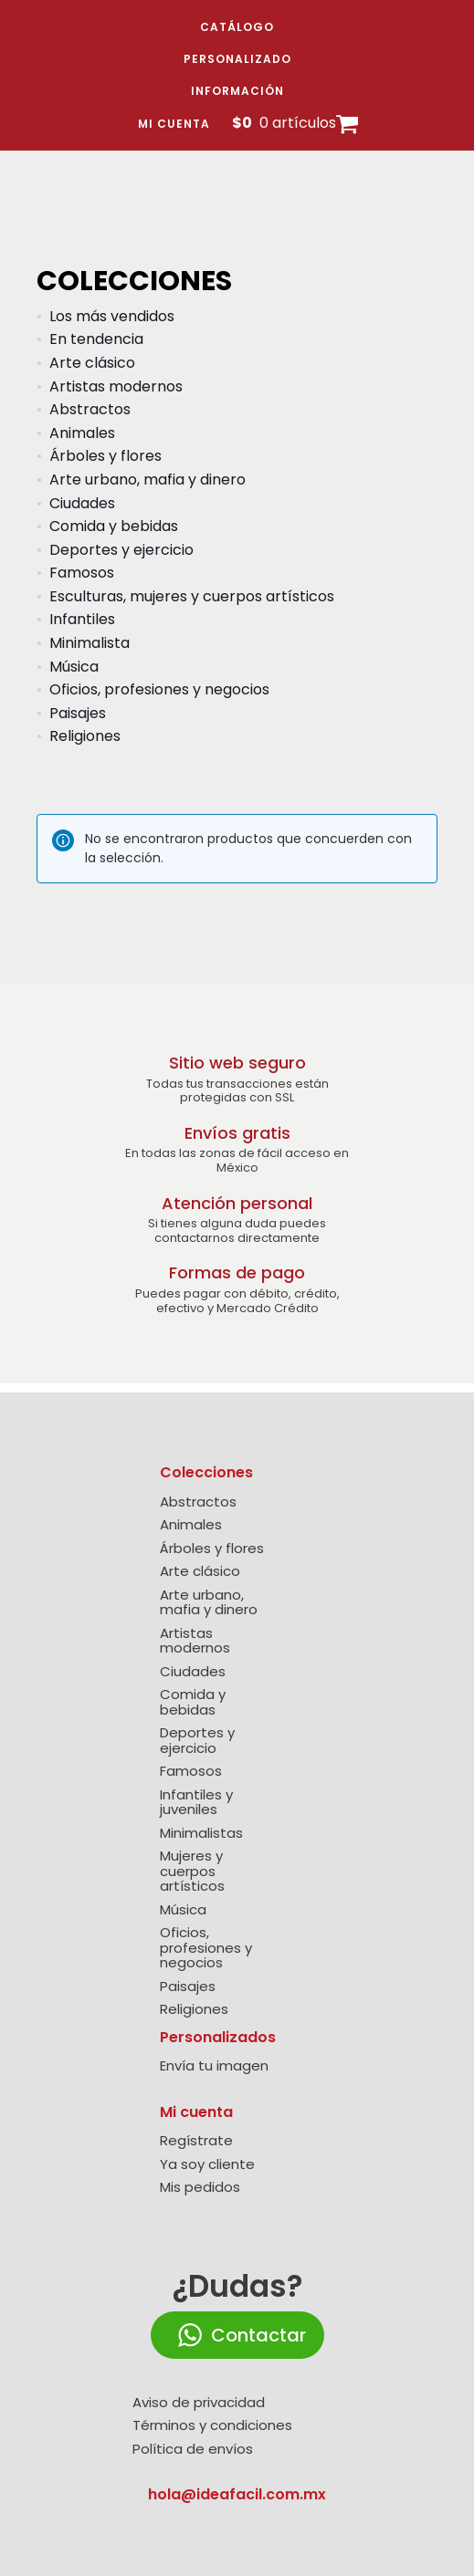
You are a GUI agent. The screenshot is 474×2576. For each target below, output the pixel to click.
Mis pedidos (200, 2187)
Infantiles (82, 619)
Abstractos (90, 409)
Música (74, 666)
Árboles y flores (105, 455)
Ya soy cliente (207, 2165)
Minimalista (89, 642)
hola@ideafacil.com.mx (237, 2494)
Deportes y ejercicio (121, 549)
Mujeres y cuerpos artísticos (192, 1871)
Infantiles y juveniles (196, 1803)
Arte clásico (92, 362)
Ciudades (82, 503)
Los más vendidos (111, 316)
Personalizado (237, 59)
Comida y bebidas (113, 526)
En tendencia (96, 339)
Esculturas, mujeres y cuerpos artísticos (191, 596)
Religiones (85, 735)
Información (237, 91)
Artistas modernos (116, 386)
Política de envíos (192, 2449)
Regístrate (196, 2141)
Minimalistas (201, 1833)
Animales (82, 432)
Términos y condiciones (212, 2426)
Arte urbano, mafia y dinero (147, 479)
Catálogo (237, 27)
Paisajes (77, 713)
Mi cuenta (174, 123)
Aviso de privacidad (198, 2403)
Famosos (81, 572)
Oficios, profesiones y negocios (159, 689)
